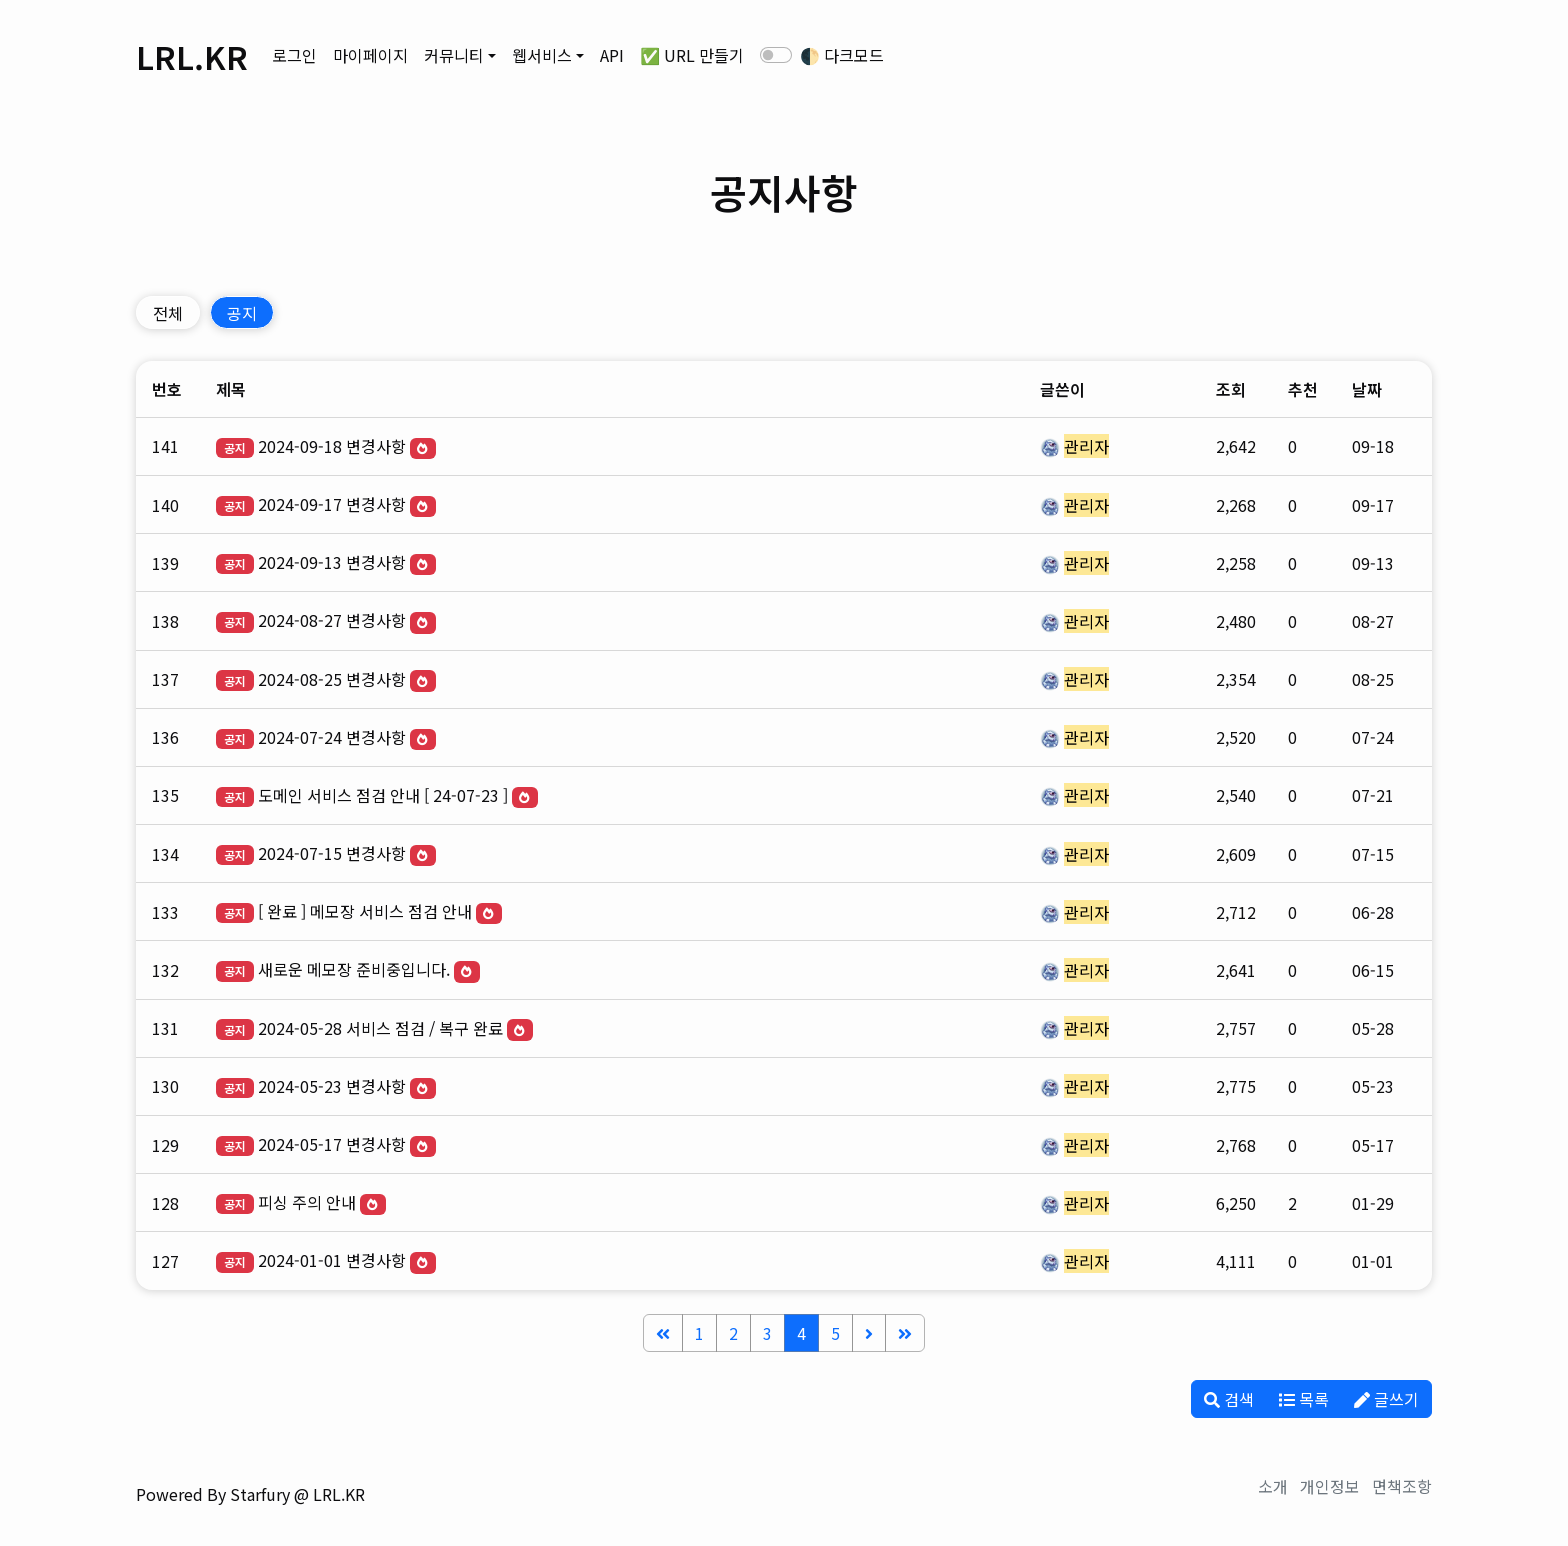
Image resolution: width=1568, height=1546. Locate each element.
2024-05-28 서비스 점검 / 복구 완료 (380, 1028)
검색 (1229, 1399)
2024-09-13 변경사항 (332, 562)
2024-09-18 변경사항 (332, 446)
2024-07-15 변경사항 (332, 853)
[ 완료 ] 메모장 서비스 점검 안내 (365, 911)
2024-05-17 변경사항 (332, 1144)
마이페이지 (370, 55)
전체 (168, 313)
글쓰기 (1386, 1399)
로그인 (294, 55)
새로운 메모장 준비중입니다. (354, 969)
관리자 (1086, 446)
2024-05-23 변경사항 (332, 1086)
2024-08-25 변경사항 (332, 679)
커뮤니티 (454, 55)
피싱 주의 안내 (307, 1202)
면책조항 (1402, 1486)
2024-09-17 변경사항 (332, 504)
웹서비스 (542, 55)
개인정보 (1330, 1486)
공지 (242, 313)
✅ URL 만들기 (692, 55)
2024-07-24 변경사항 (332, 737)
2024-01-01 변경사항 (332, 1260)
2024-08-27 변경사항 (332, 620)
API (612, 55)
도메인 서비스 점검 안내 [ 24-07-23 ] (383, 795)
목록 (1304, 1399)
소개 (1273, 1486)
